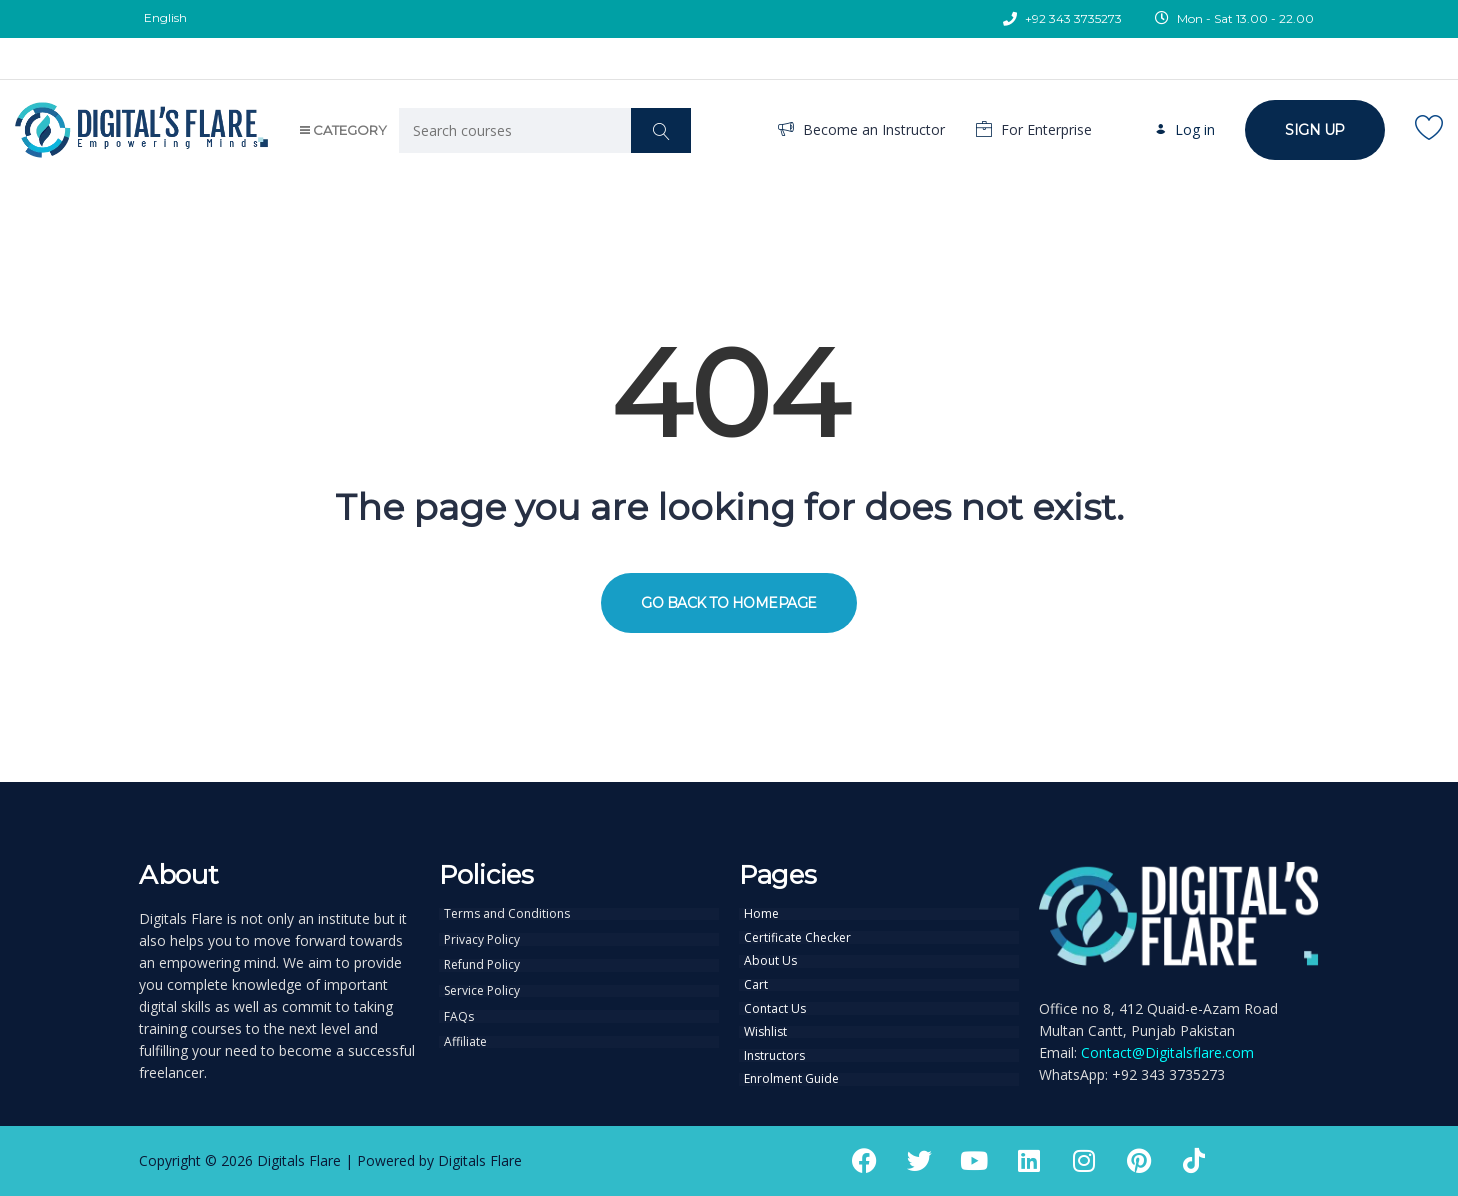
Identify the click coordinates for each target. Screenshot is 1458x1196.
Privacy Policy (482, 939)
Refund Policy (482, 964)
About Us (770, 960)
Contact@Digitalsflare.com (1167, 1052)
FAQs (459, 1014)
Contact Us (775, 1006)
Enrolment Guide (791, 1075)
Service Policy (482, 989)
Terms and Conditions (507, 914)
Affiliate (465, 1039)
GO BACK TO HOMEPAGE (729, 603)
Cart (756, 983)
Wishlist (765, 1029)
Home (761, 914)
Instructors (774, 1052)
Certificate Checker (797, 937)
